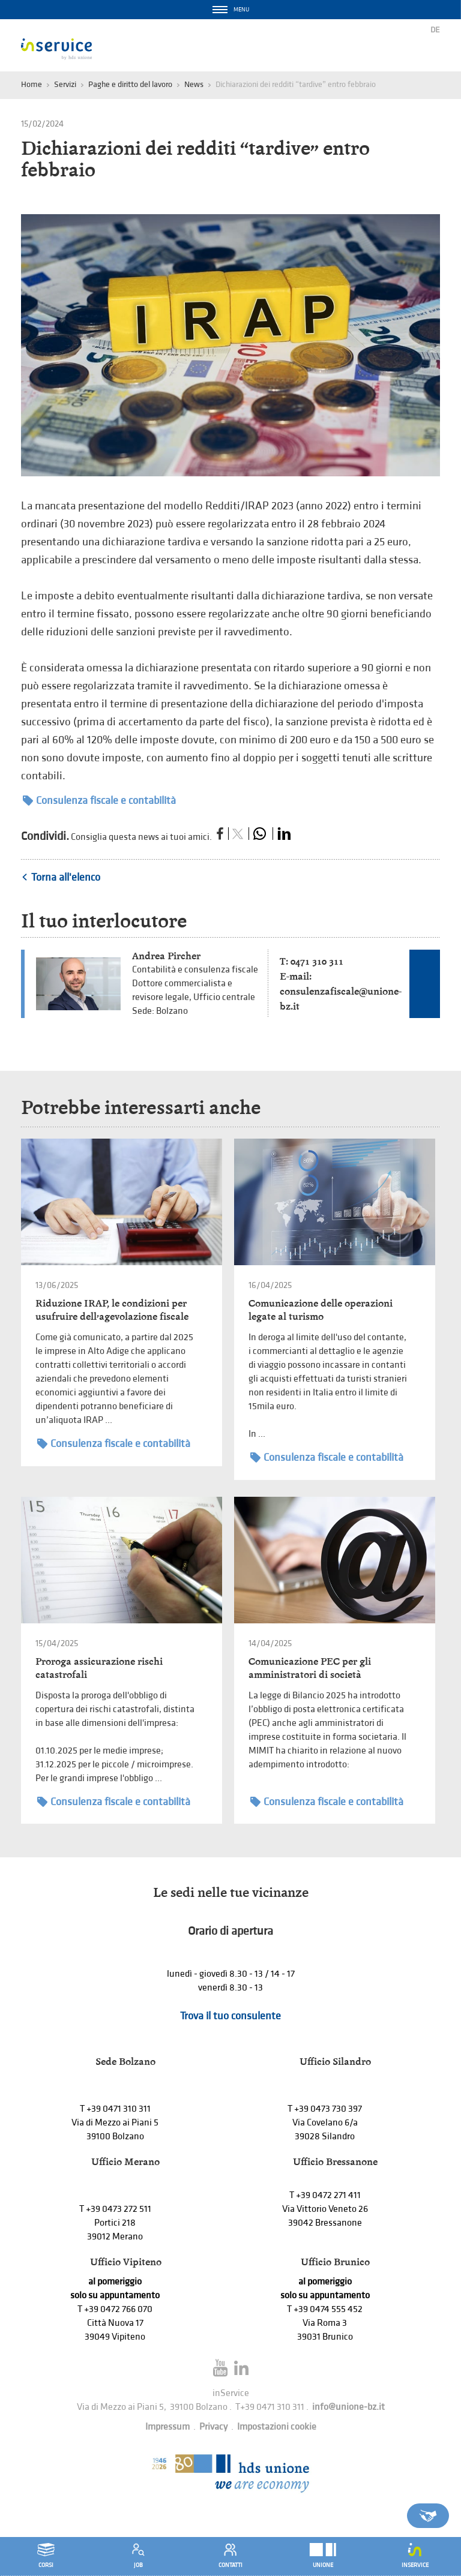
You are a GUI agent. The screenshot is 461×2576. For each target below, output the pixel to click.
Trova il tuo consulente (230, 2016)
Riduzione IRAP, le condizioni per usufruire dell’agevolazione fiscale (111, 1310)
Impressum (167, 2427)
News (193, 84)
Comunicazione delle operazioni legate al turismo (321, 1310)
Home (31, 84)
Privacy (213, 2427)
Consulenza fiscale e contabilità (99, 800)
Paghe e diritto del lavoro (130, 84)
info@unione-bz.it (348, 2407)
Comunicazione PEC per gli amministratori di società (310, 1668)
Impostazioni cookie (276, 2427)
